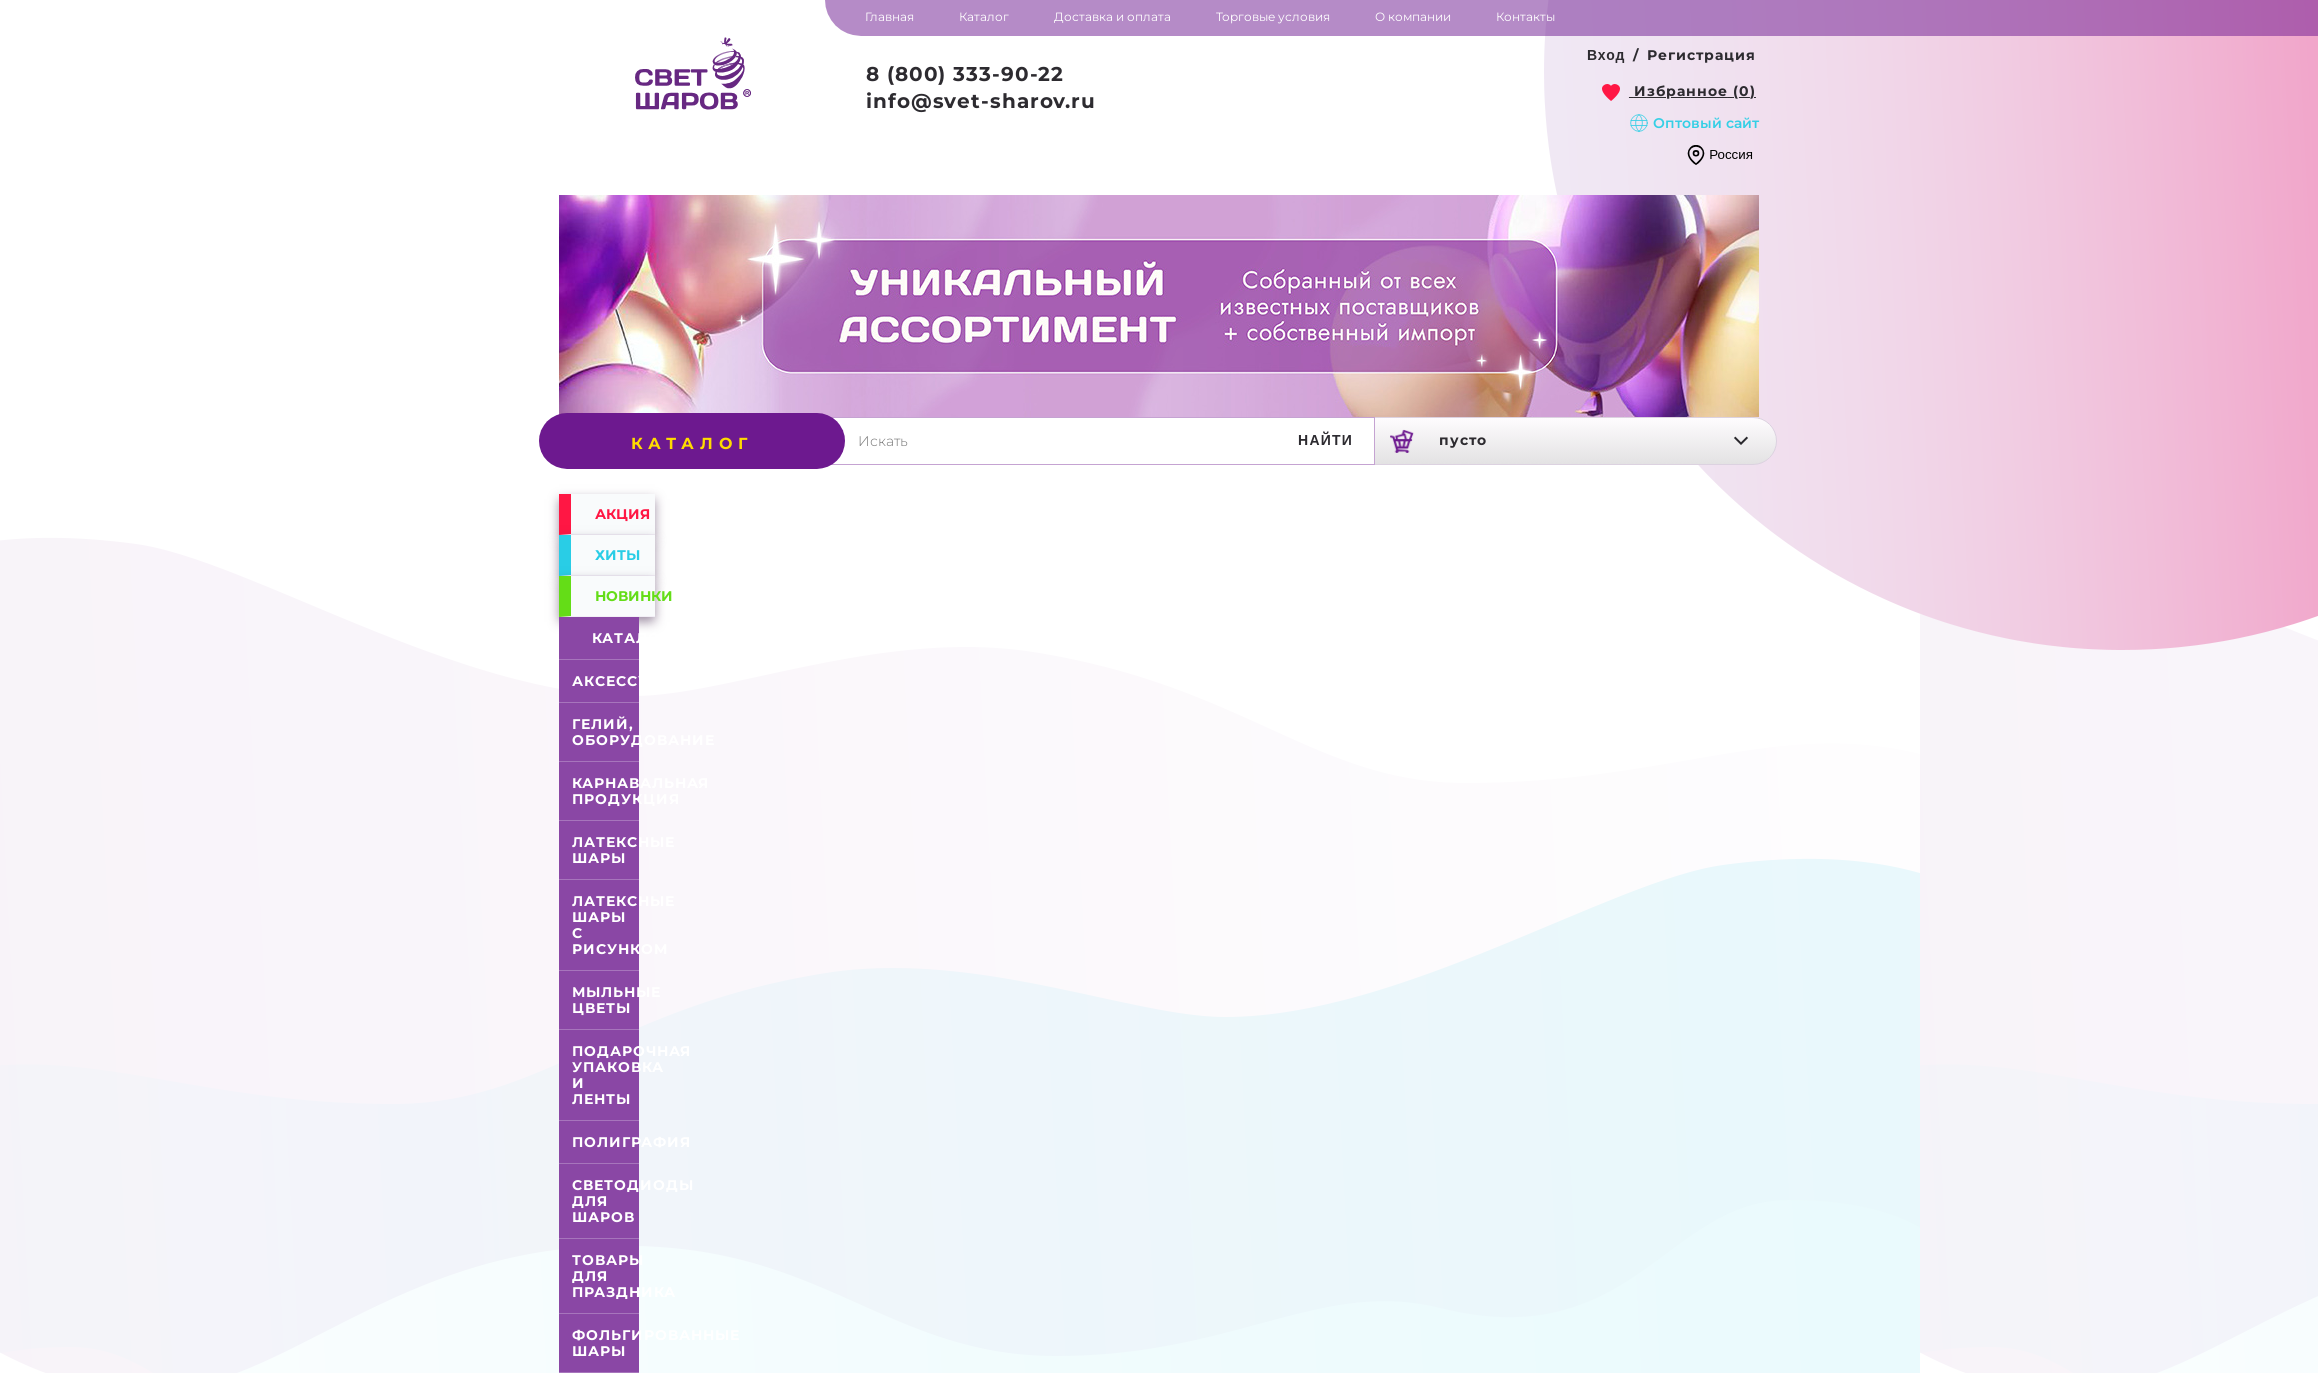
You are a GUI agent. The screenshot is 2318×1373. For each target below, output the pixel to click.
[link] (1679, 91)
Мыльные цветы (616, 1000)
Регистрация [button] (1701, 55)
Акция (622, 514)
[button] (1606, 56)
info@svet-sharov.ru (981, 101)
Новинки (625, 596)
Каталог (609, 638)
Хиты (617, 555)
